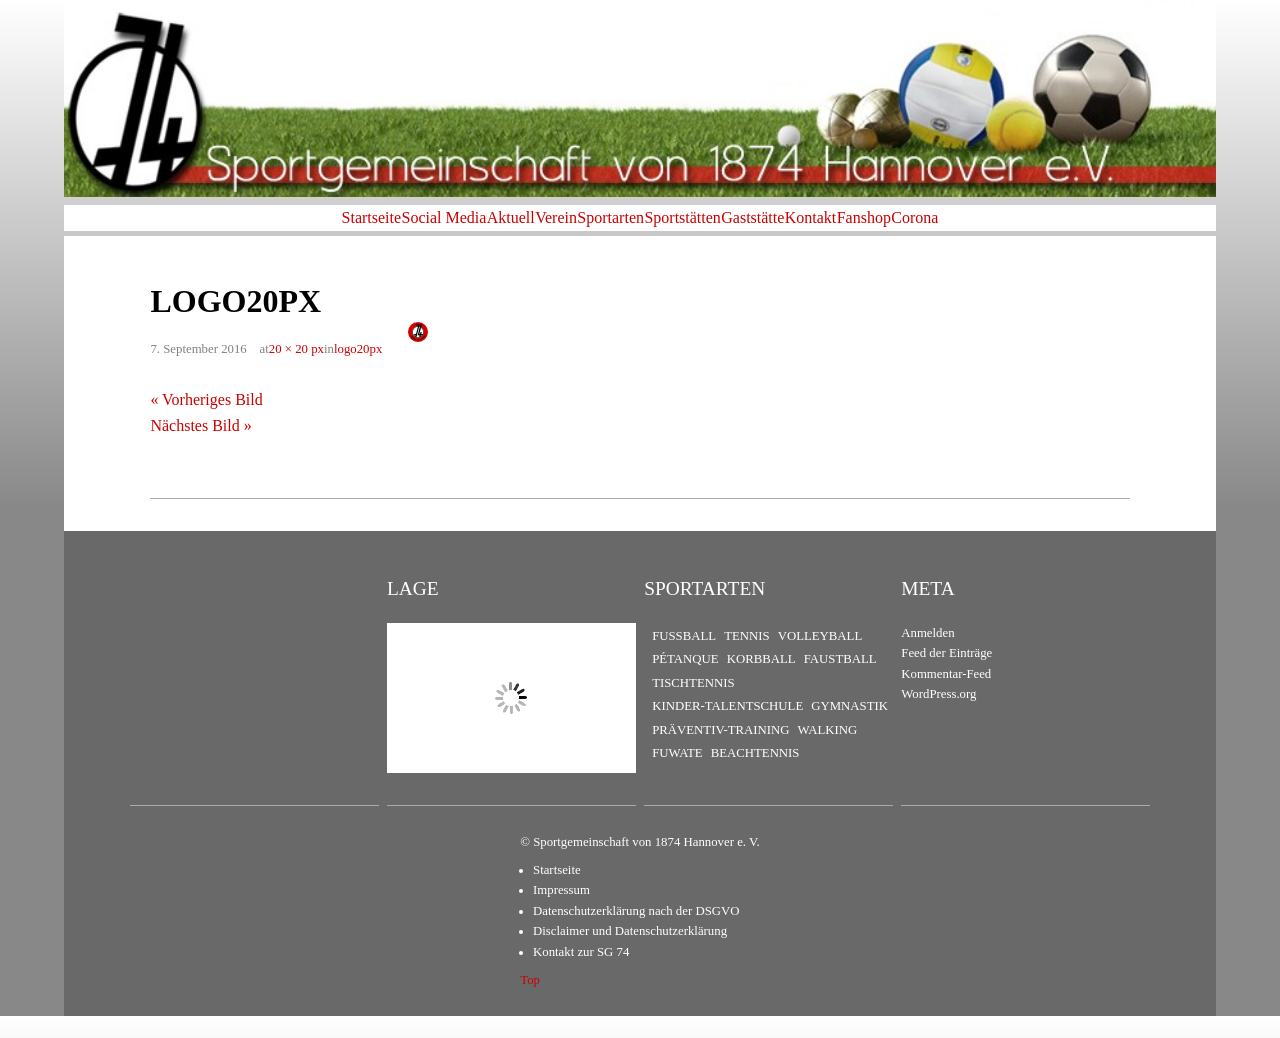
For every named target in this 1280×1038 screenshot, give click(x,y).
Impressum (561, 912)
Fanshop (974, 228)
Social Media (333, 228)
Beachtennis (755, 775)
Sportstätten (698, 228)
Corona (1057, 228)
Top (530, 1002)
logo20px (358, 371)
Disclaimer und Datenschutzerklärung (630, 953)
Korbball (761, 681)
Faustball (840, 681)
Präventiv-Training (720, 752)
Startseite (229, 228)
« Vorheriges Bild (206, 421)
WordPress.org (938, 716)
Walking (828, 752)
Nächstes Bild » (200, 447)
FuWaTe (677, 775)
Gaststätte (800, 228)
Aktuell (432, 228)
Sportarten (595, 228)
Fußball (684, 658)
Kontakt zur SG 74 (581, 974)
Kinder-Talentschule (727, 728)
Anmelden (927, 655)
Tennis (747, 658)
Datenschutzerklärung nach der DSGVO (636, 933)
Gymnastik (849, 728)
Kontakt (890, 228)
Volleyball (820, 658)
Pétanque (685, 681)
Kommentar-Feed (946, 696)
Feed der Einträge (946, 675)
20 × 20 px (296, 371)
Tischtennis (693, 705)
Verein (509, 228)
